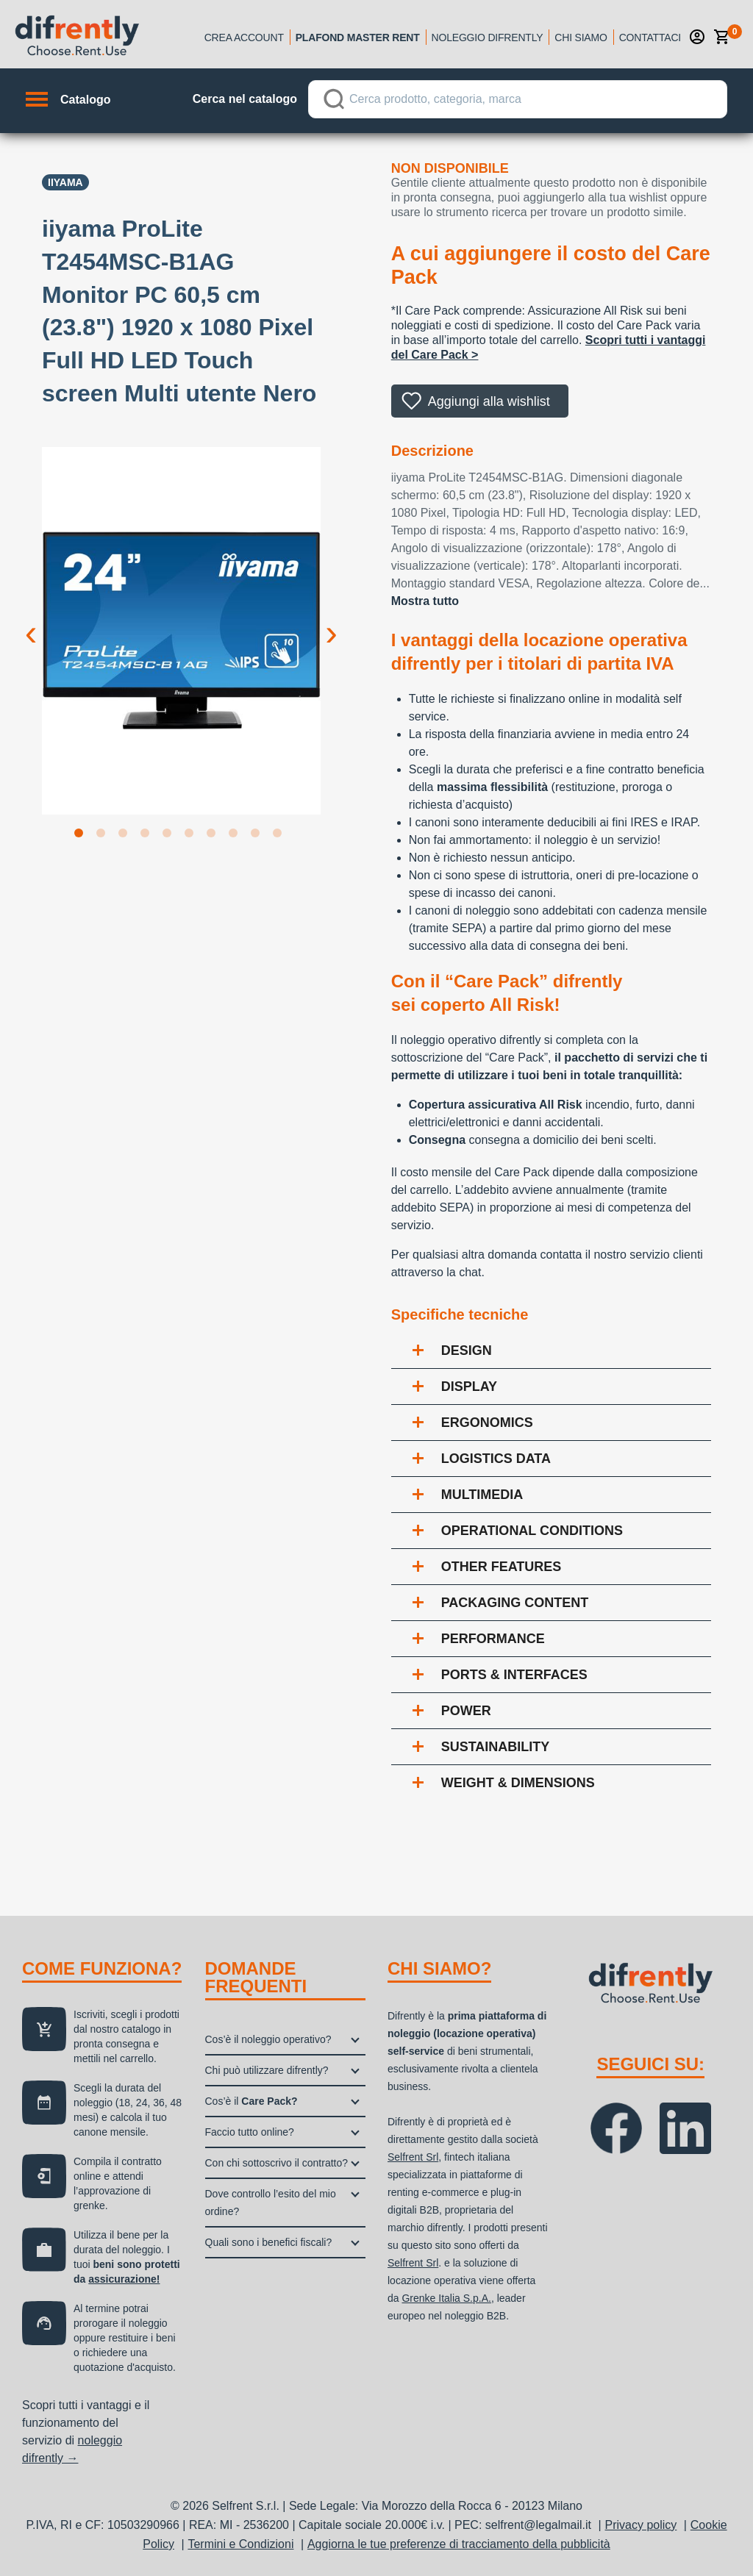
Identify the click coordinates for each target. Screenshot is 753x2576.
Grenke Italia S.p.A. (446, 2298)
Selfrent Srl (413, 2157)
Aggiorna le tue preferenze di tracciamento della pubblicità (458, 2544)
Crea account (244, 37)
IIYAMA (65, 182)
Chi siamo (580, 37)
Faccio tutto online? (249, 2132)
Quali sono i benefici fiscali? (268, 2242)
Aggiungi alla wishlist (489, 401)
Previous (31, 621)
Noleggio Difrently (487, 37)
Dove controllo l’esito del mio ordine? (270, 2202)
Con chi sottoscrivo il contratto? (277, 2163)
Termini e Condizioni (240, 2544)
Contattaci (650, 37)
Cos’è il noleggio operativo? (268, 2039)
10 (280, 836)
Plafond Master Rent (358, 37)
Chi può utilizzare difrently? (267, 2070)
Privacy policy (641, 2525)
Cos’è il (251, 2101)
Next (331, 621)
